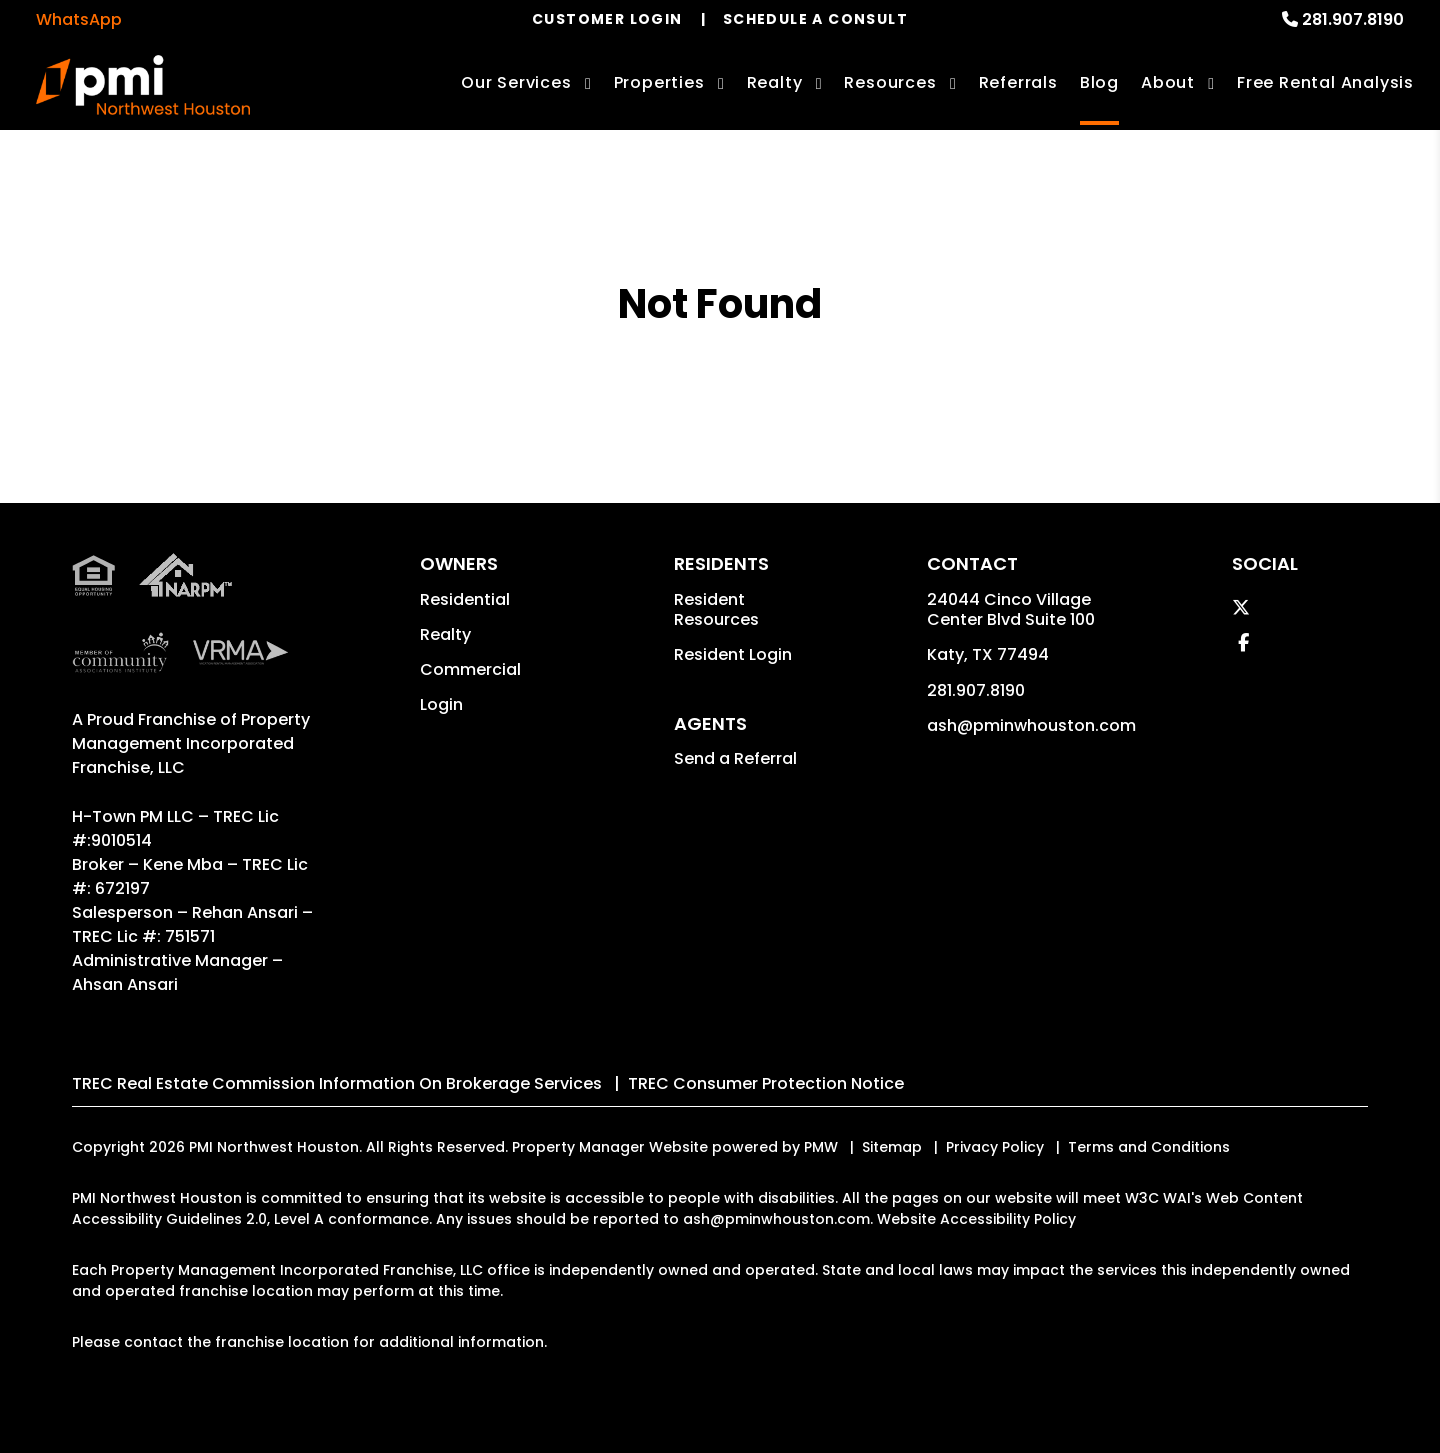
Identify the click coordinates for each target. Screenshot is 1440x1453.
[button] (1241, 607)
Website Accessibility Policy (976, 1219)
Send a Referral (735, 758)
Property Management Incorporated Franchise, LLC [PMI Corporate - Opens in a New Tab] (191, 743)
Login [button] (441, 704)
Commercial (470, 669)
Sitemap (892, 1147)
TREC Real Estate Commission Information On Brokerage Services (337, 1083)
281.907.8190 (1353, 19)
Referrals (1018, 82)
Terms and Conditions (1149, 1147)
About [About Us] (1168, 82)
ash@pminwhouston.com (1031, 725)
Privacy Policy (995, 1147)
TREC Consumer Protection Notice (766, 1083)
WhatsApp (79, 19)
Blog (1099, 82)
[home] (143, 85)
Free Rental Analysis (1325, 82)
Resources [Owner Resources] (890, 82)
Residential (465, 599)
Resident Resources (716, 609)
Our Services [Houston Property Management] (516, 82)
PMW (821, 1147)
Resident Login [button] (733, 654)
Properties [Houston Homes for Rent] (659, 82)
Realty (445, 634)
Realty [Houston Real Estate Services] (775, 82)
